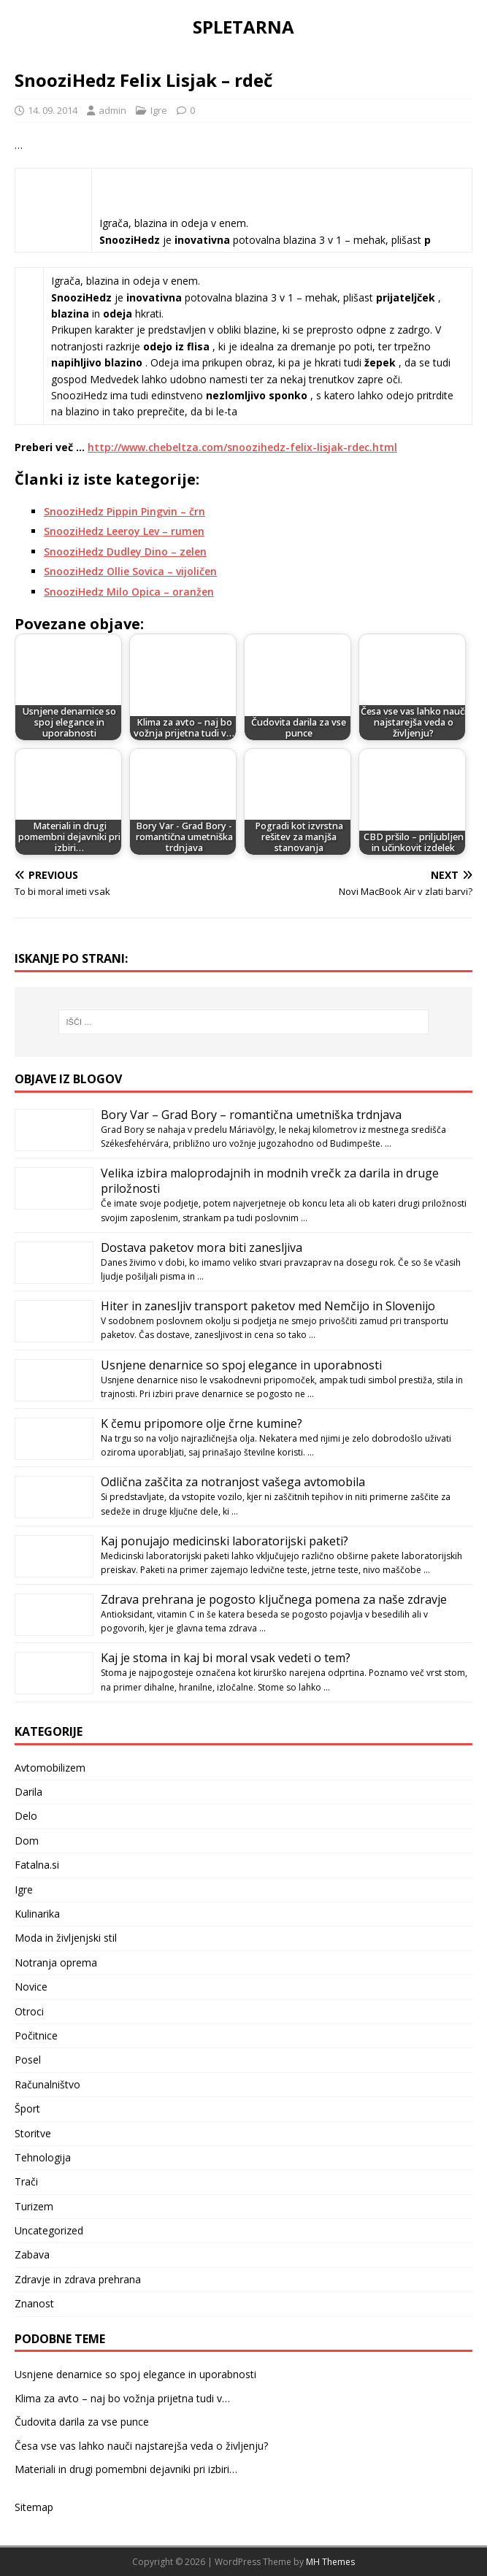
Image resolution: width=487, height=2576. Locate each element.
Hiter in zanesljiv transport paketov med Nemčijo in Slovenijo (268, 1306)
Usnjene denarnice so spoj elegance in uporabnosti (241, 1365)
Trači (26, 2181)
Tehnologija (43, 2157)
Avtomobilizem (50, 1768)
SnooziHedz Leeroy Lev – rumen (124, 531)
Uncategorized (49, 2230)
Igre (158, 110)
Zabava (32, 2254)
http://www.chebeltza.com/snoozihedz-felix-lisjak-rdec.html (242, 447)
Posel (28, 2059)
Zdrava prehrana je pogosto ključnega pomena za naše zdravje (274, 1599)
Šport (27, 2108)
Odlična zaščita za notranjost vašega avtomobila (233, 1482)
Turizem (34, 2206)
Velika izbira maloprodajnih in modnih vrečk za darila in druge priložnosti (270, 1180)
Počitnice (36, 2035)
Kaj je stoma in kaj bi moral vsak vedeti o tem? (225, 1658)
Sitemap (34, 2507)
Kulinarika (37, 1914)
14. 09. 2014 (52, 110)
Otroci (29, 2011)
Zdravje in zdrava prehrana (78, 2279)
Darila (28, 1792)
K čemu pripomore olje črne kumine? (201, 1423)
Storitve (33, 2133)
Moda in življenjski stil (66, 1938)
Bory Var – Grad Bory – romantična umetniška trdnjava (251, 1115)
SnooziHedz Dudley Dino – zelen (125, 551)
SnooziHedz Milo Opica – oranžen (129, 592)
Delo (26, 1816)
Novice (31, 1986)
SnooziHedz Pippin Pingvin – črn (124, 511)
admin (112, 110)
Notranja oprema (56, 1962)
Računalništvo (47, 2084)
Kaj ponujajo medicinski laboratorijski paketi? (224, 1541)
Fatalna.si (37, 1865)
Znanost (34, 2303)
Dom (27, 1841)
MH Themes (330, 2562)
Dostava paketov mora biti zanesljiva (201, 1247)
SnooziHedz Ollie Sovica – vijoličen (130, 571)
